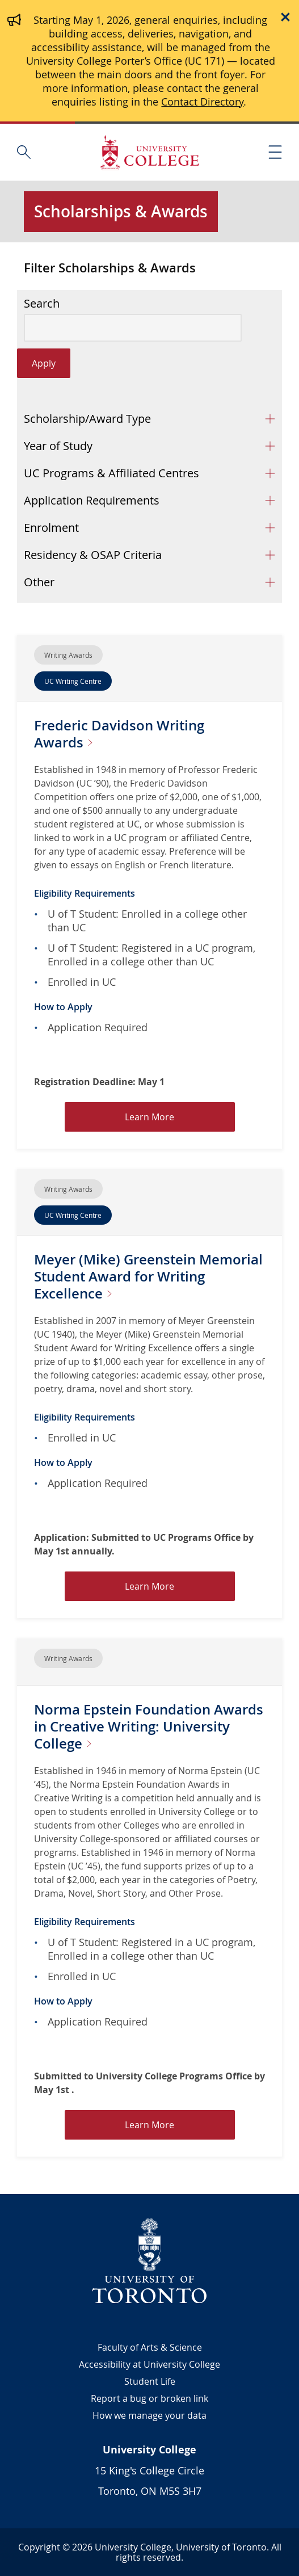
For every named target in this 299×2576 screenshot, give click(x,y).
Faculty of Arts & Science (150, 2347)
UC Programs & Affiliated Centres (111, 473)
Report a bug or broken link (149, 2398)
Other (39, 582)
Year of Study (58, 445)
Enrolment (51, 527)
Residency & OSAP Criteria (93, 554)
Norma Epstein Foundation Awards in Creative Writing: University (148, 1726)
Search (42, 303)
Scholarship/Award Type (87, 418)
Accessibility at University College (149, 2364)
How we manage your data (149, 2415)
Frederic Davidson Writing (119, 733)
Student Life (149, 2381)
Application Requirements (91, 500)
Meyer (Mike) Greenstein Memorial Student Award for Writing (148, 1276)
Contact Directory (202, 101)
